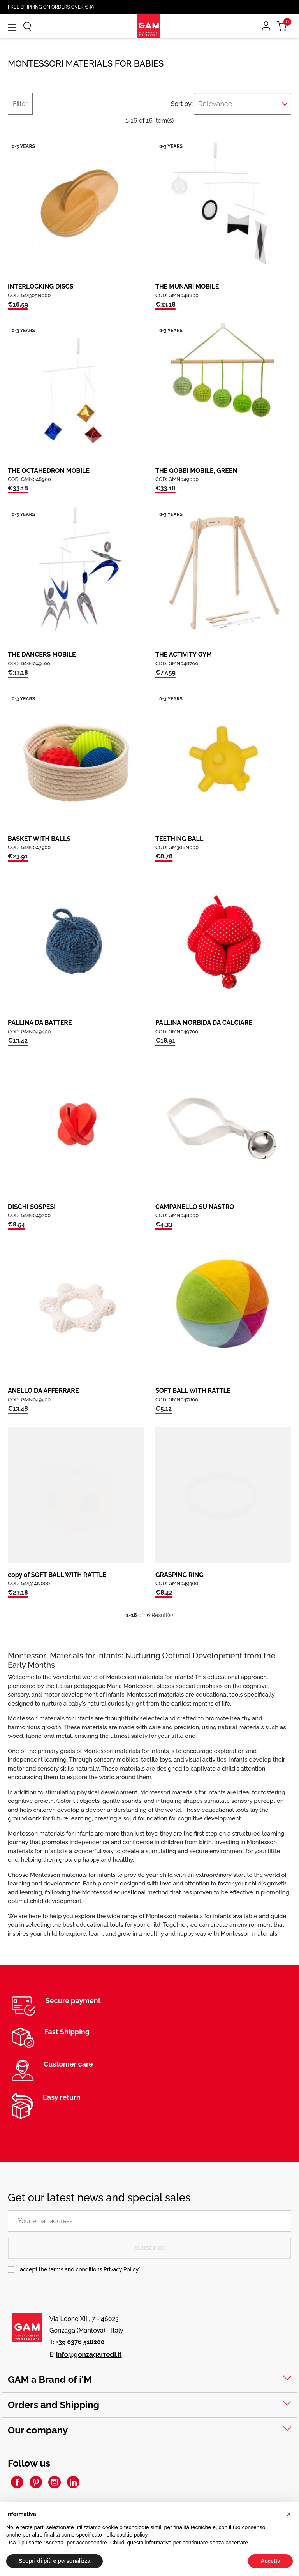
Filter (20, 103)
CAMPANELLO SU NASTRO (194, 1206)
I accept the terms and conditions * (79, 2269)
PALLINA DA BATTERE (40, 1022)
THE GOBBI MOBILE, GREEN (196, 470)
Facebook (17, 2482)
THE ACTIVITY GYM (183, 654)
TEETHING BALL (179, 838)
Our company (38, 2430)
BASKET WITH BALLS (39, 838)
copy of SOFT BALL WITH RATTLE (57, 1575)
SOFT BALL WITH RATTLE (192, 1390)
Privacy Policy (121, 2269)
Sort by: (180, 103)
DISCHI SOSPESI (32, 1206)
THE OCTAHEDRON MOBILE (49, 470)
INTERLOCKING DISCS (41, 286)
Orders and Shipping (53, 2404)
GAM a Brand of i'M (50, 2379)
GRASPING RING (179, 1575)
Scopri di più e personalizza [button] (54, 2561)
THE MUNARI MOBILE (187, 286)
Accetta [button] (270, 2561)
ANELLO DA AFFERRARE (43, 1390)
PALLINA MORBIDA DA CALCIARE (203, 1022)
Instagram (54, 2482)
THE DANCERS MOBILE (42, 654)
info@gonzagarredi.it (89, 2354)
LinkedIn (73, 2482)
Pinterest (36, 2482)
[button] (289, 2514)
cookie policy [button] (131, 2535)
